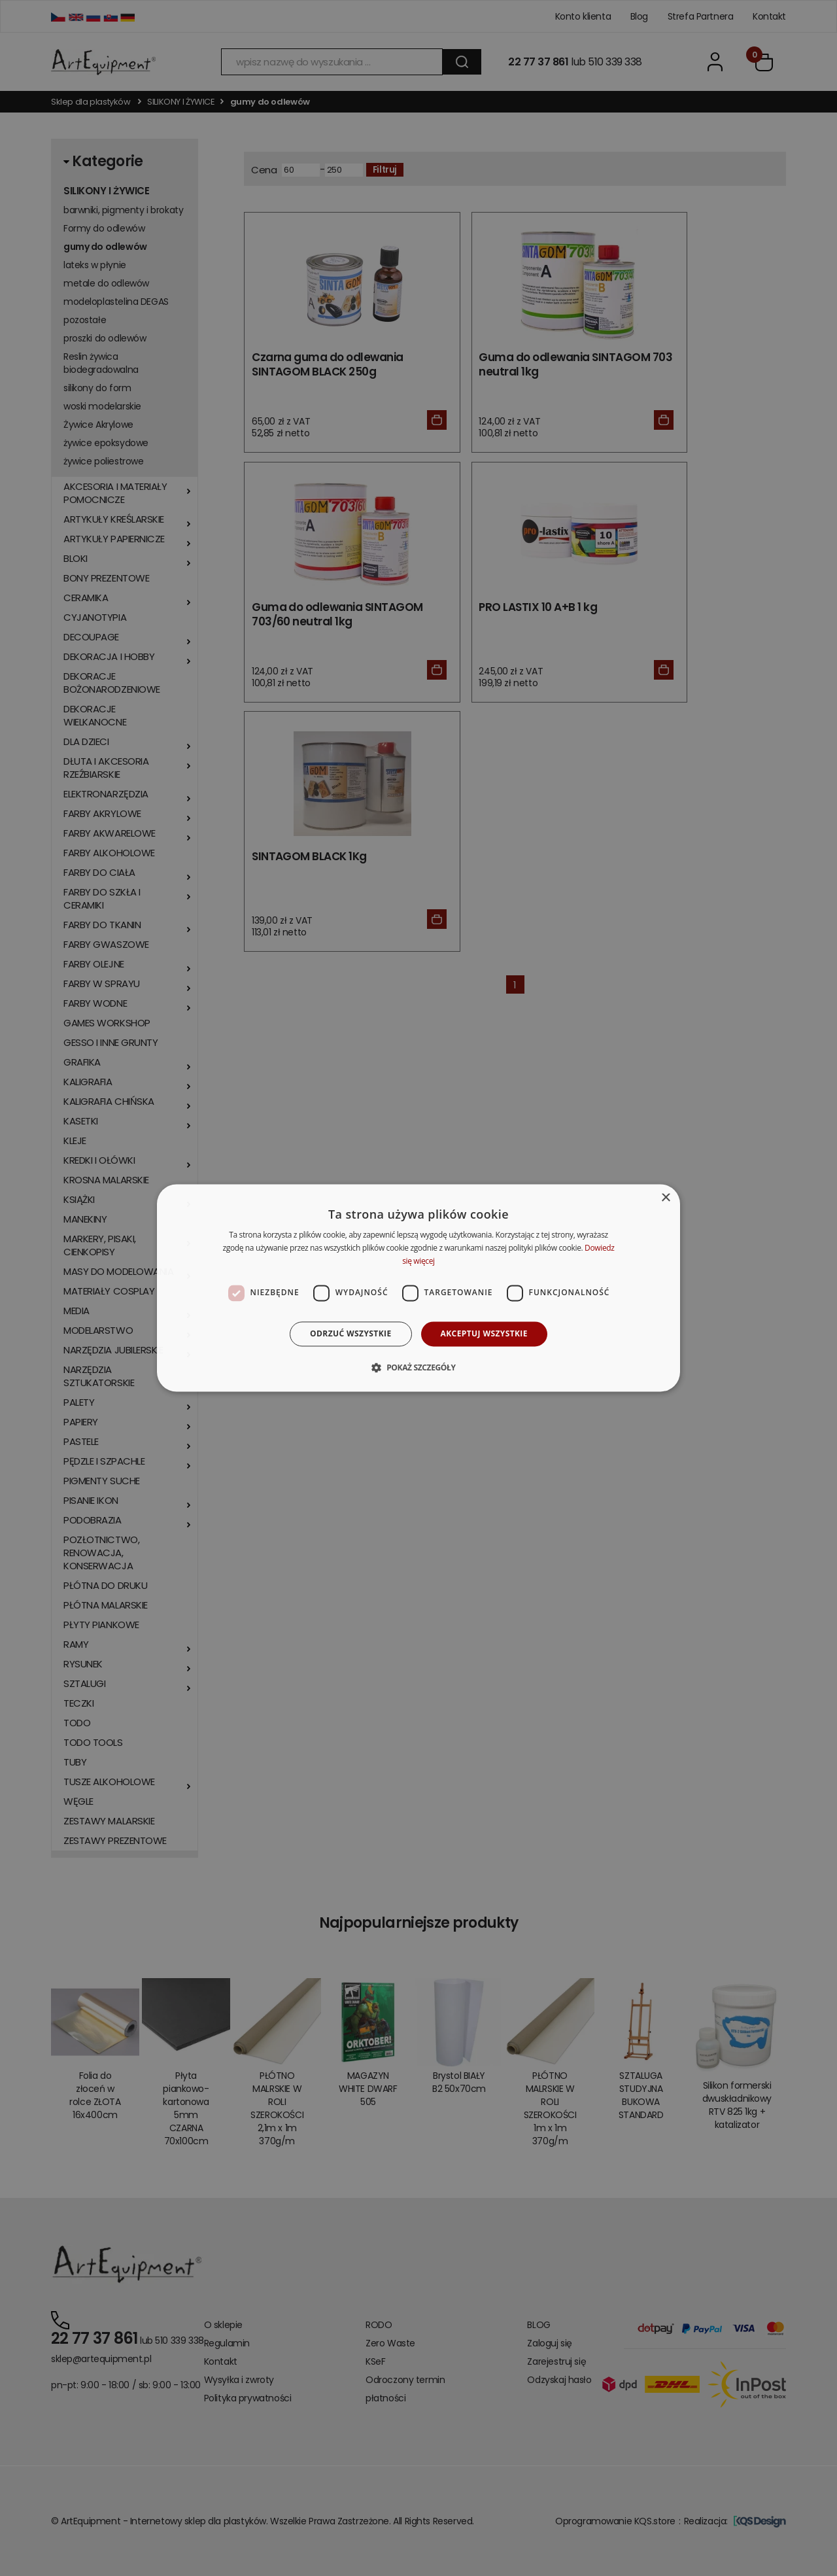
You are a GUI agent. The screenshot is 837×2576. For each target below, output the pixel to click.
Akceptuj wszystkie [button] (484, 1333)
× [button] (665, 1198)
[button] (418, 1368)
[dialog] (418, 1287)
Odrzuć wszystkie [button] (350, 1333)
